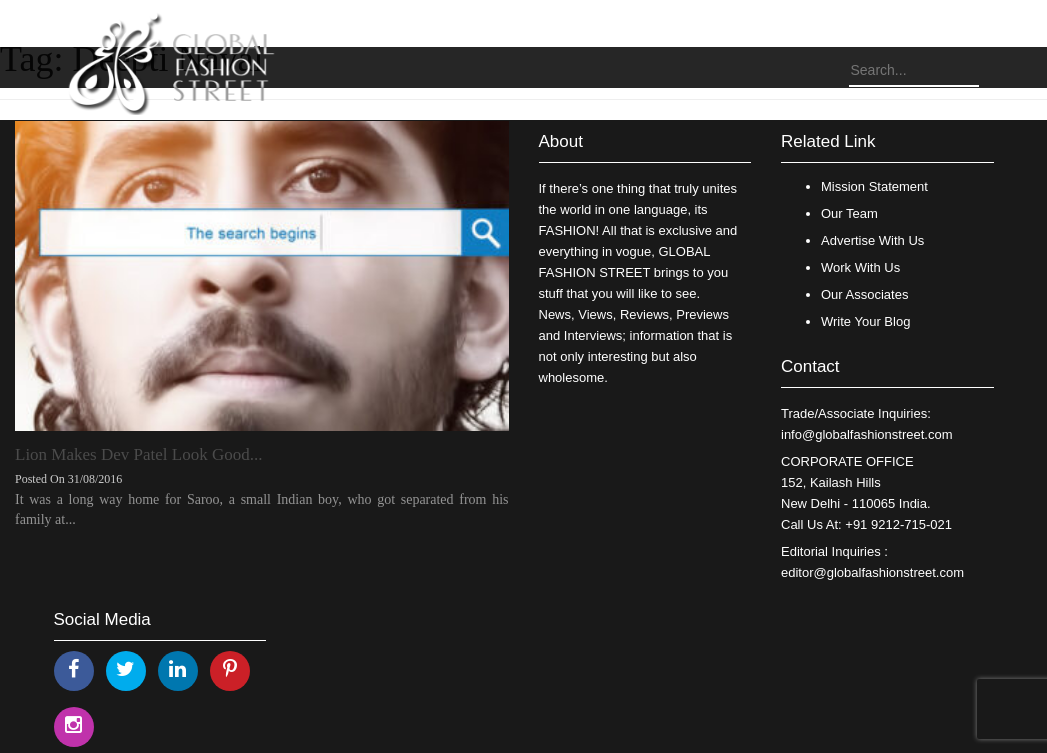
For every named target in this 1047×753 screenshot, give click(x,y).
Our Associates (864, 294)
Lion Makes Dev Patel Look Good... (138, 454)
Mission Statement (874, 186)
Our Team (849, 213)
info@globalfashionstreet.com (866, 434)
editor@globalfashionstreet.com (872, 572)
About (561, 141)
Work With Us (860, 267)
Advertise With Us (872, 240)
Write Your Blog (865, 321)
